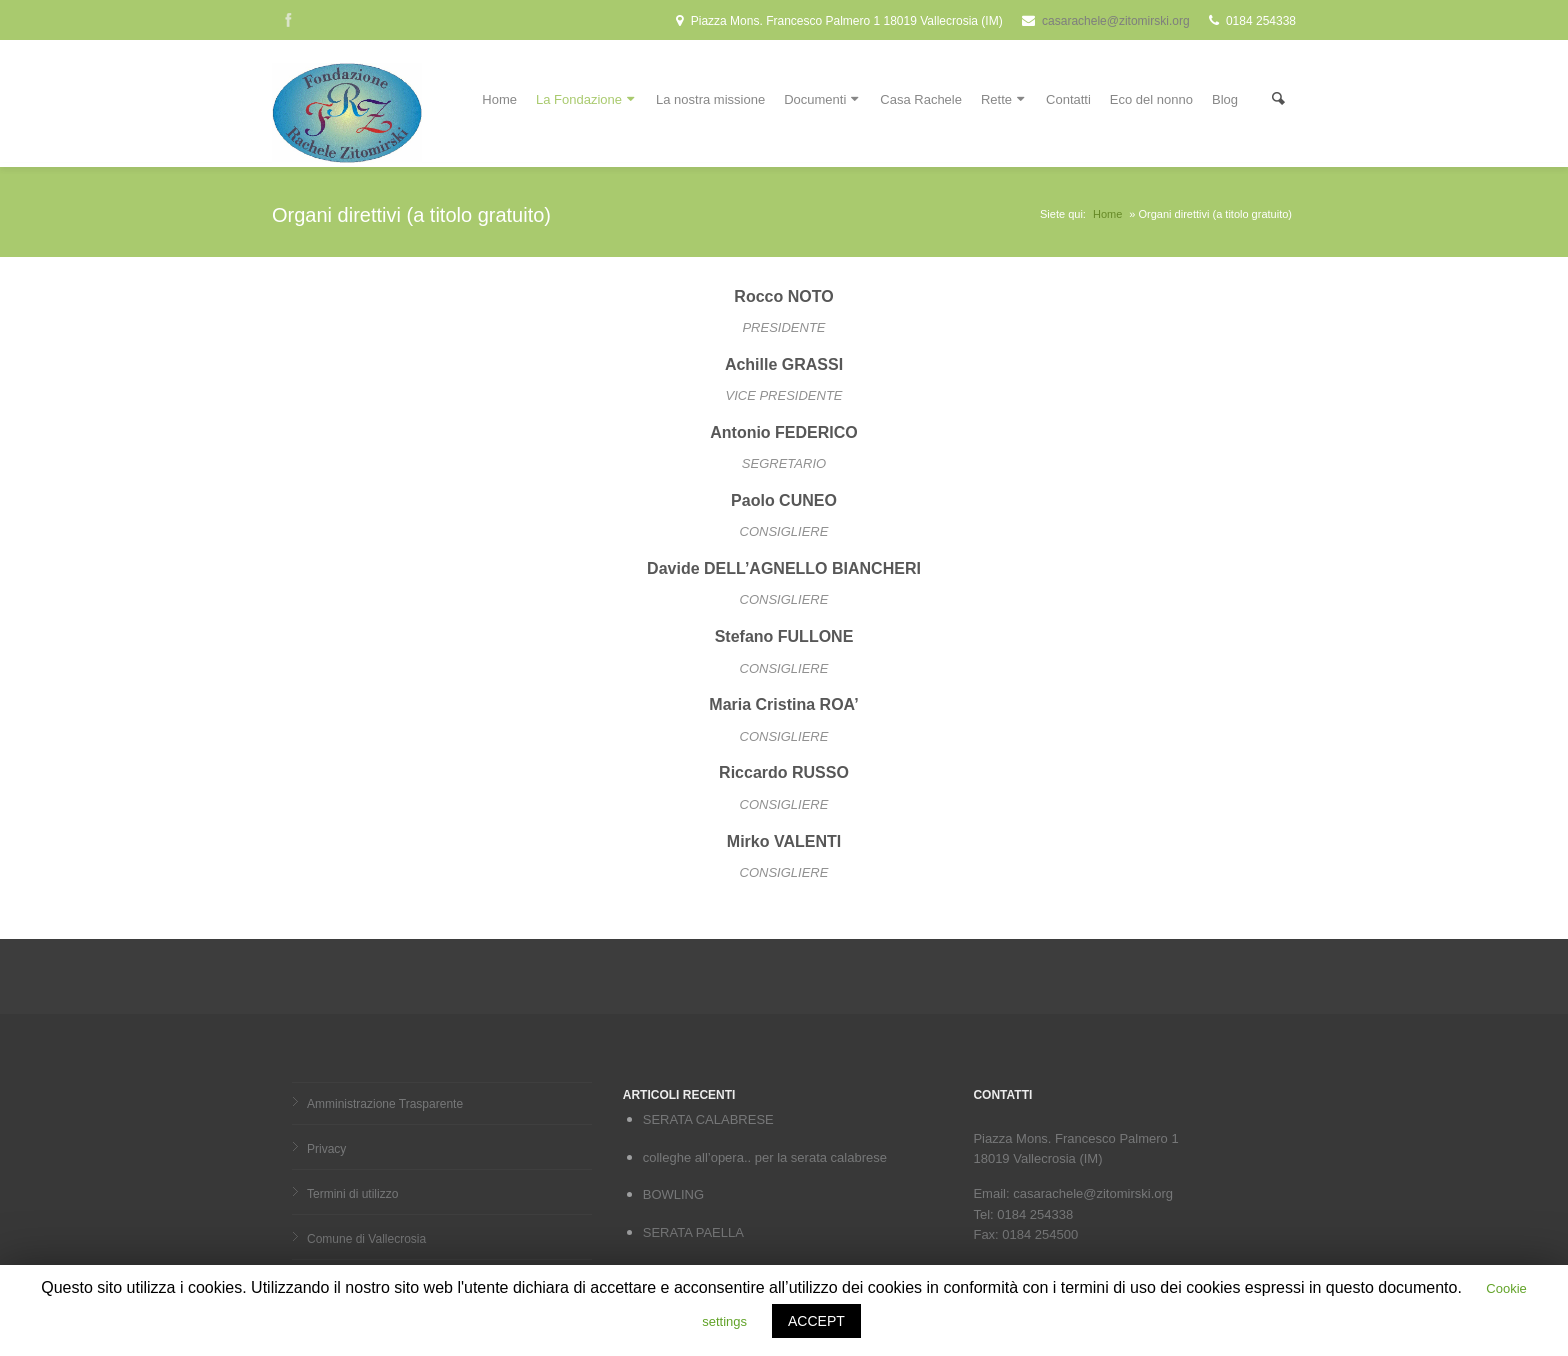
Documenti (822, 97)
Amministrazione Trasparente (385, 1104)
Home (499, 99)
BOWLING (673, 1194)
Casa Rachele (921, 99)
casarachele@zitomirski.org (1116, 21)
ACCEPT (816, 1321)
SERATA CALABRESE (708, 1119)
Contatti (1068, 99)
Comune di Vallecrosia (366, 1239)
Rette (1004, 97)
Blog (1225, 99)
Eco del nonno (1151, 99)
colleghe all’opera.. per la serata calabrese (765, 1157)
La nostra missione (710, 99)
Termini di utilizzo (352, 1194)
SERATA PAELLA (693, 1232)
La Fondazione (586, 97)
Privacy (326, 1149)
